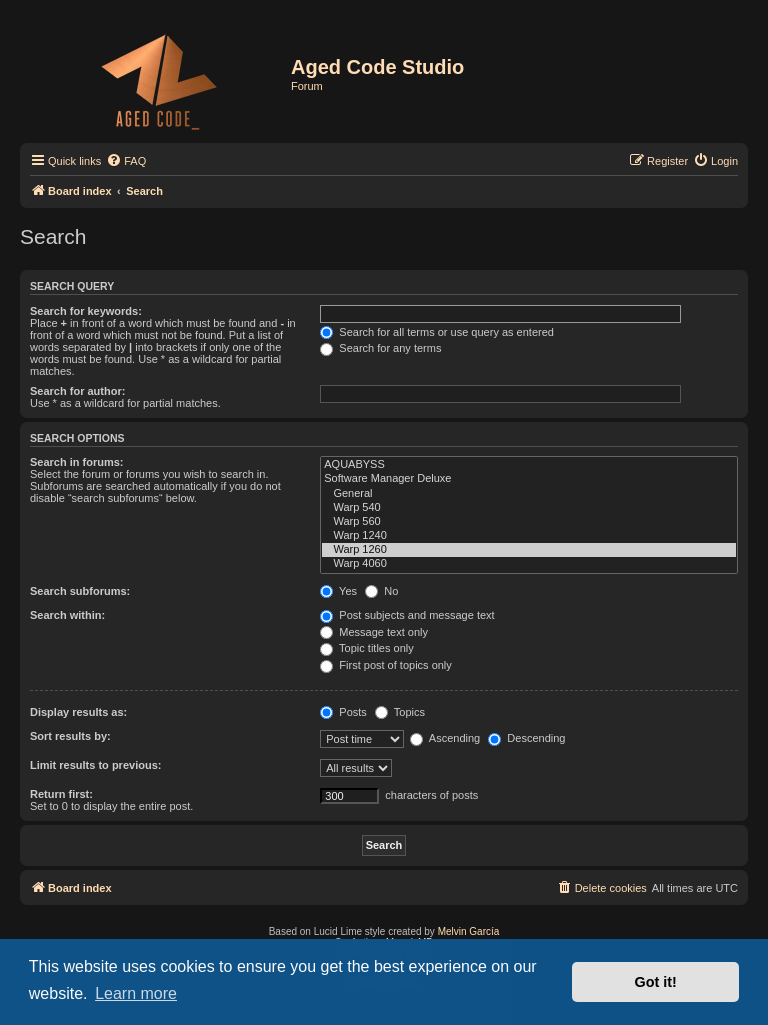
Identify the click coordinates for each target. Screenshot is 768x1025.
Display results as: (78, 712)
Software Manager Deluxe (529, 479)
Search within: (67, 615)
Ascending (445, 738)
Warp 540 (529, 508)
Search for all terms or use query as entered (437, 332)
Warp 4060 (529, 564)
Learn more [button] (136, 993)
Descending (526, 738)
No (381, 591)
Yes (338, 591)
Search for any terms (380, 348)
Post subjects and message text (407, 615)
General (529, 494)
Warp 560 (529, 522)
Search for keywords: (86, 311)
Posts (343, 712)
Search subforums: (80, 591)
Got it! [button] (656, 982)
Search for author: (77, 391)
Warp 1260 (529, 550)
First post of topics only (386, 665)
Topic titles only (366, 648)
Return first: (61, 794)
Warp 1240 (529, 536)
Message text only (374, 632)
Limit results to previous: (95, 765)
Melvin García (469, 931)
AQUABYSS (529, 465)
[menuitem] (126, 161)
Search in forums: (77, 462)
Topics (400, 712)
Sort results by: (70, 736)
